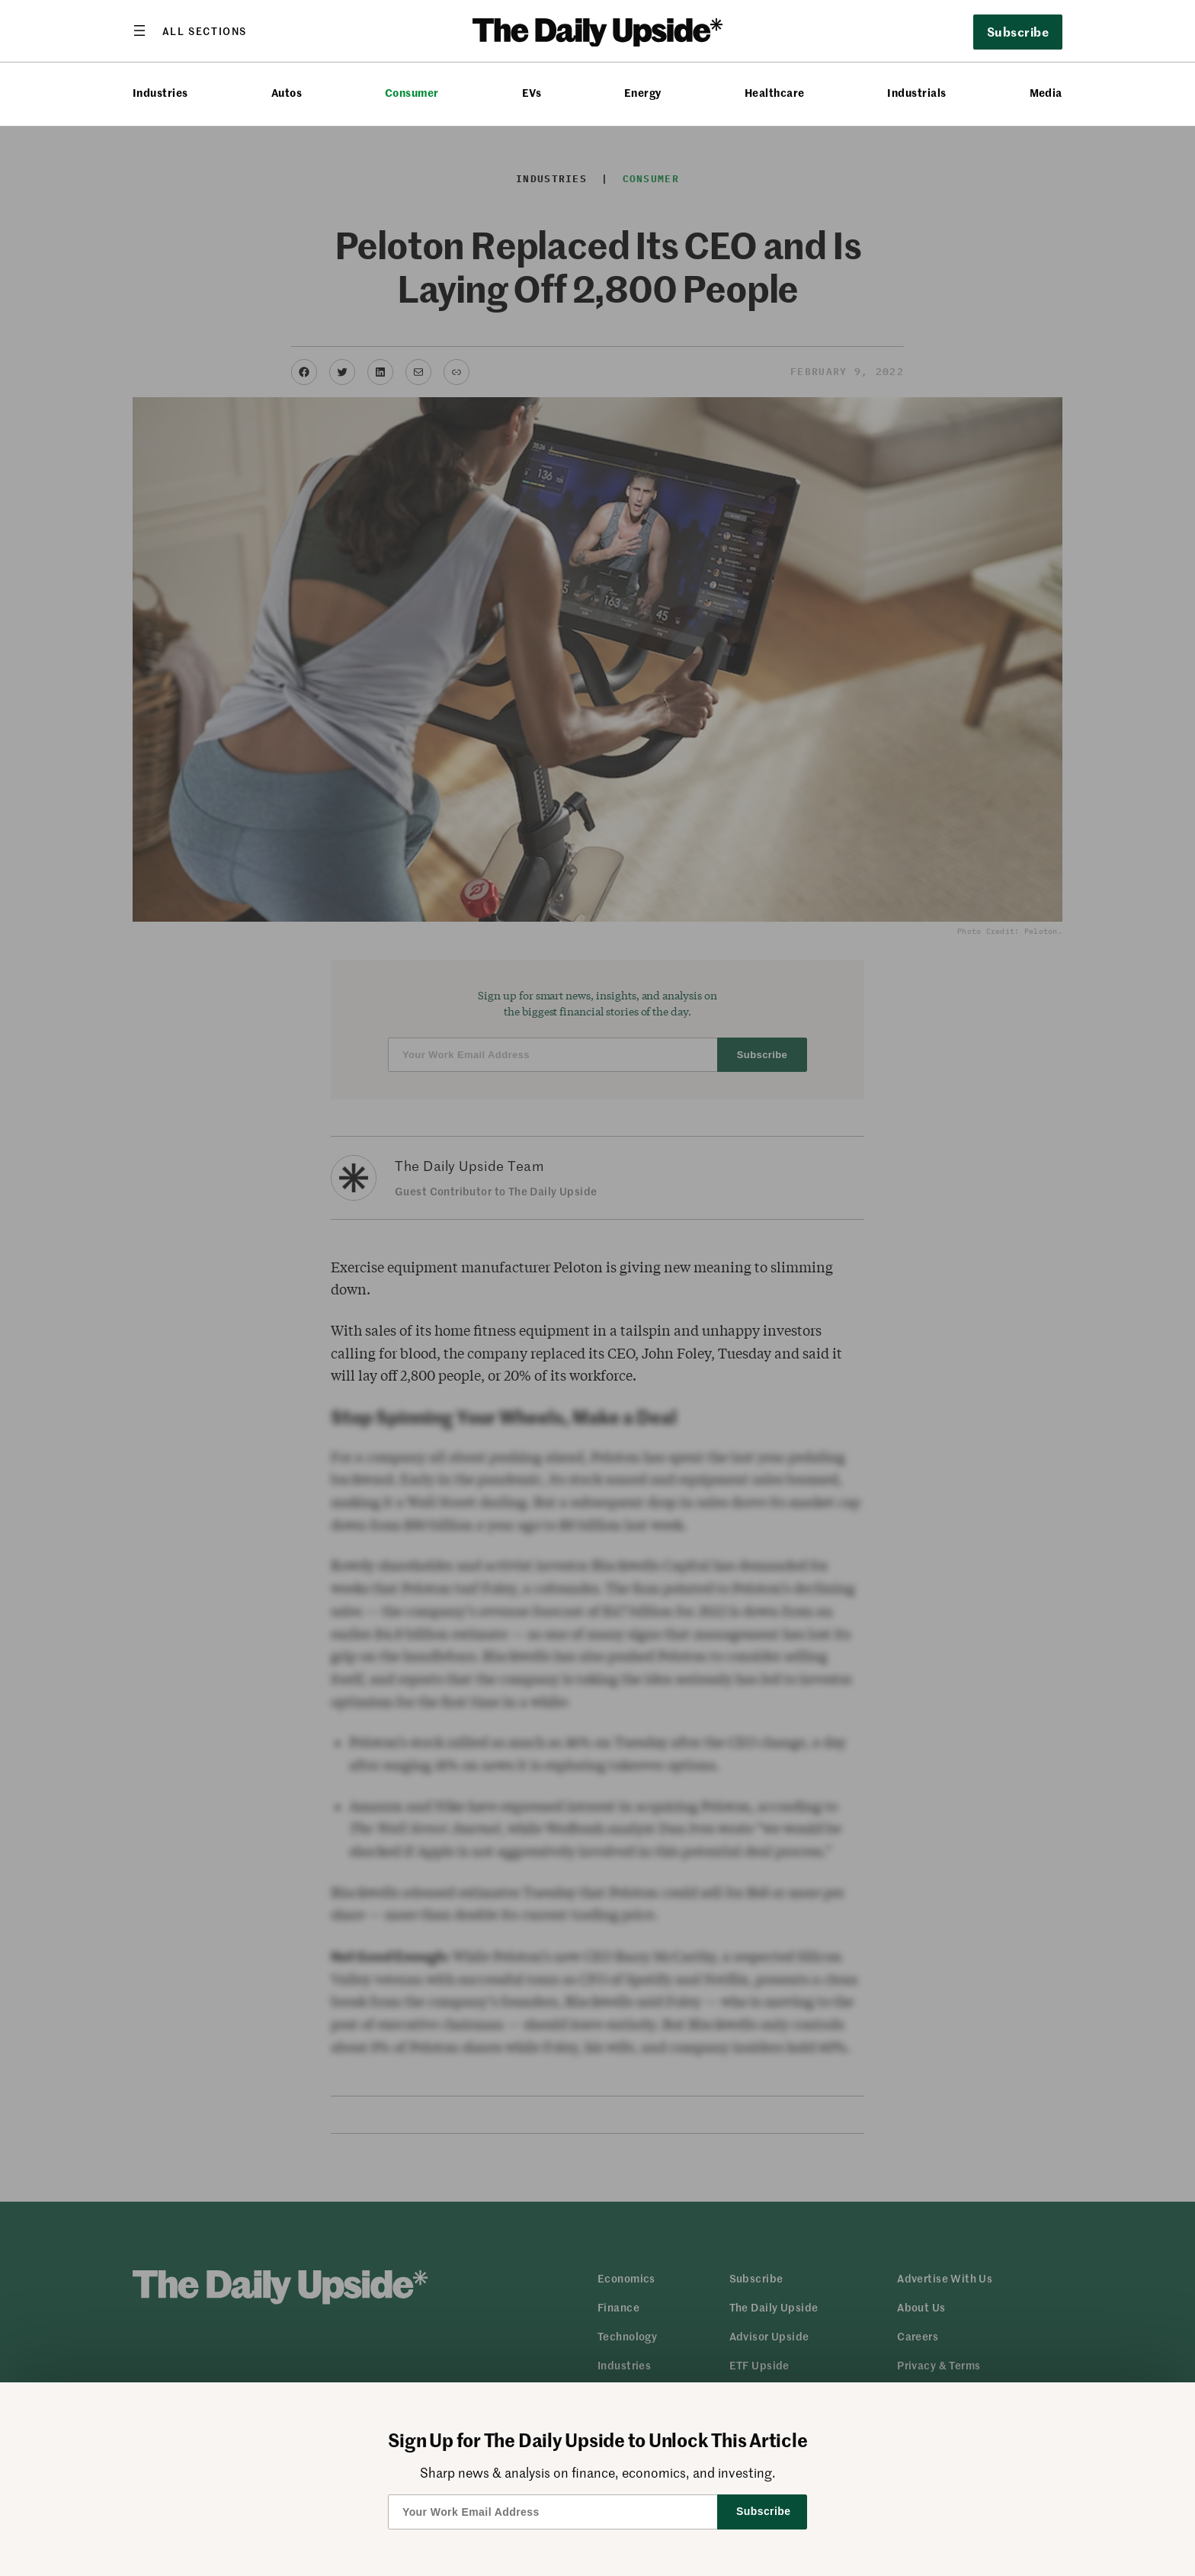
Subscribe (1018, 31)
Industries (160, 92)
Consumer (412, 92)
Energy (643, 92)
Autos (286, 92)
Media (1046, 92)
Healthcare (775, 92)
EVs (531, 92)
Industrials (916, 92)
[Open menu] (190, 30)
